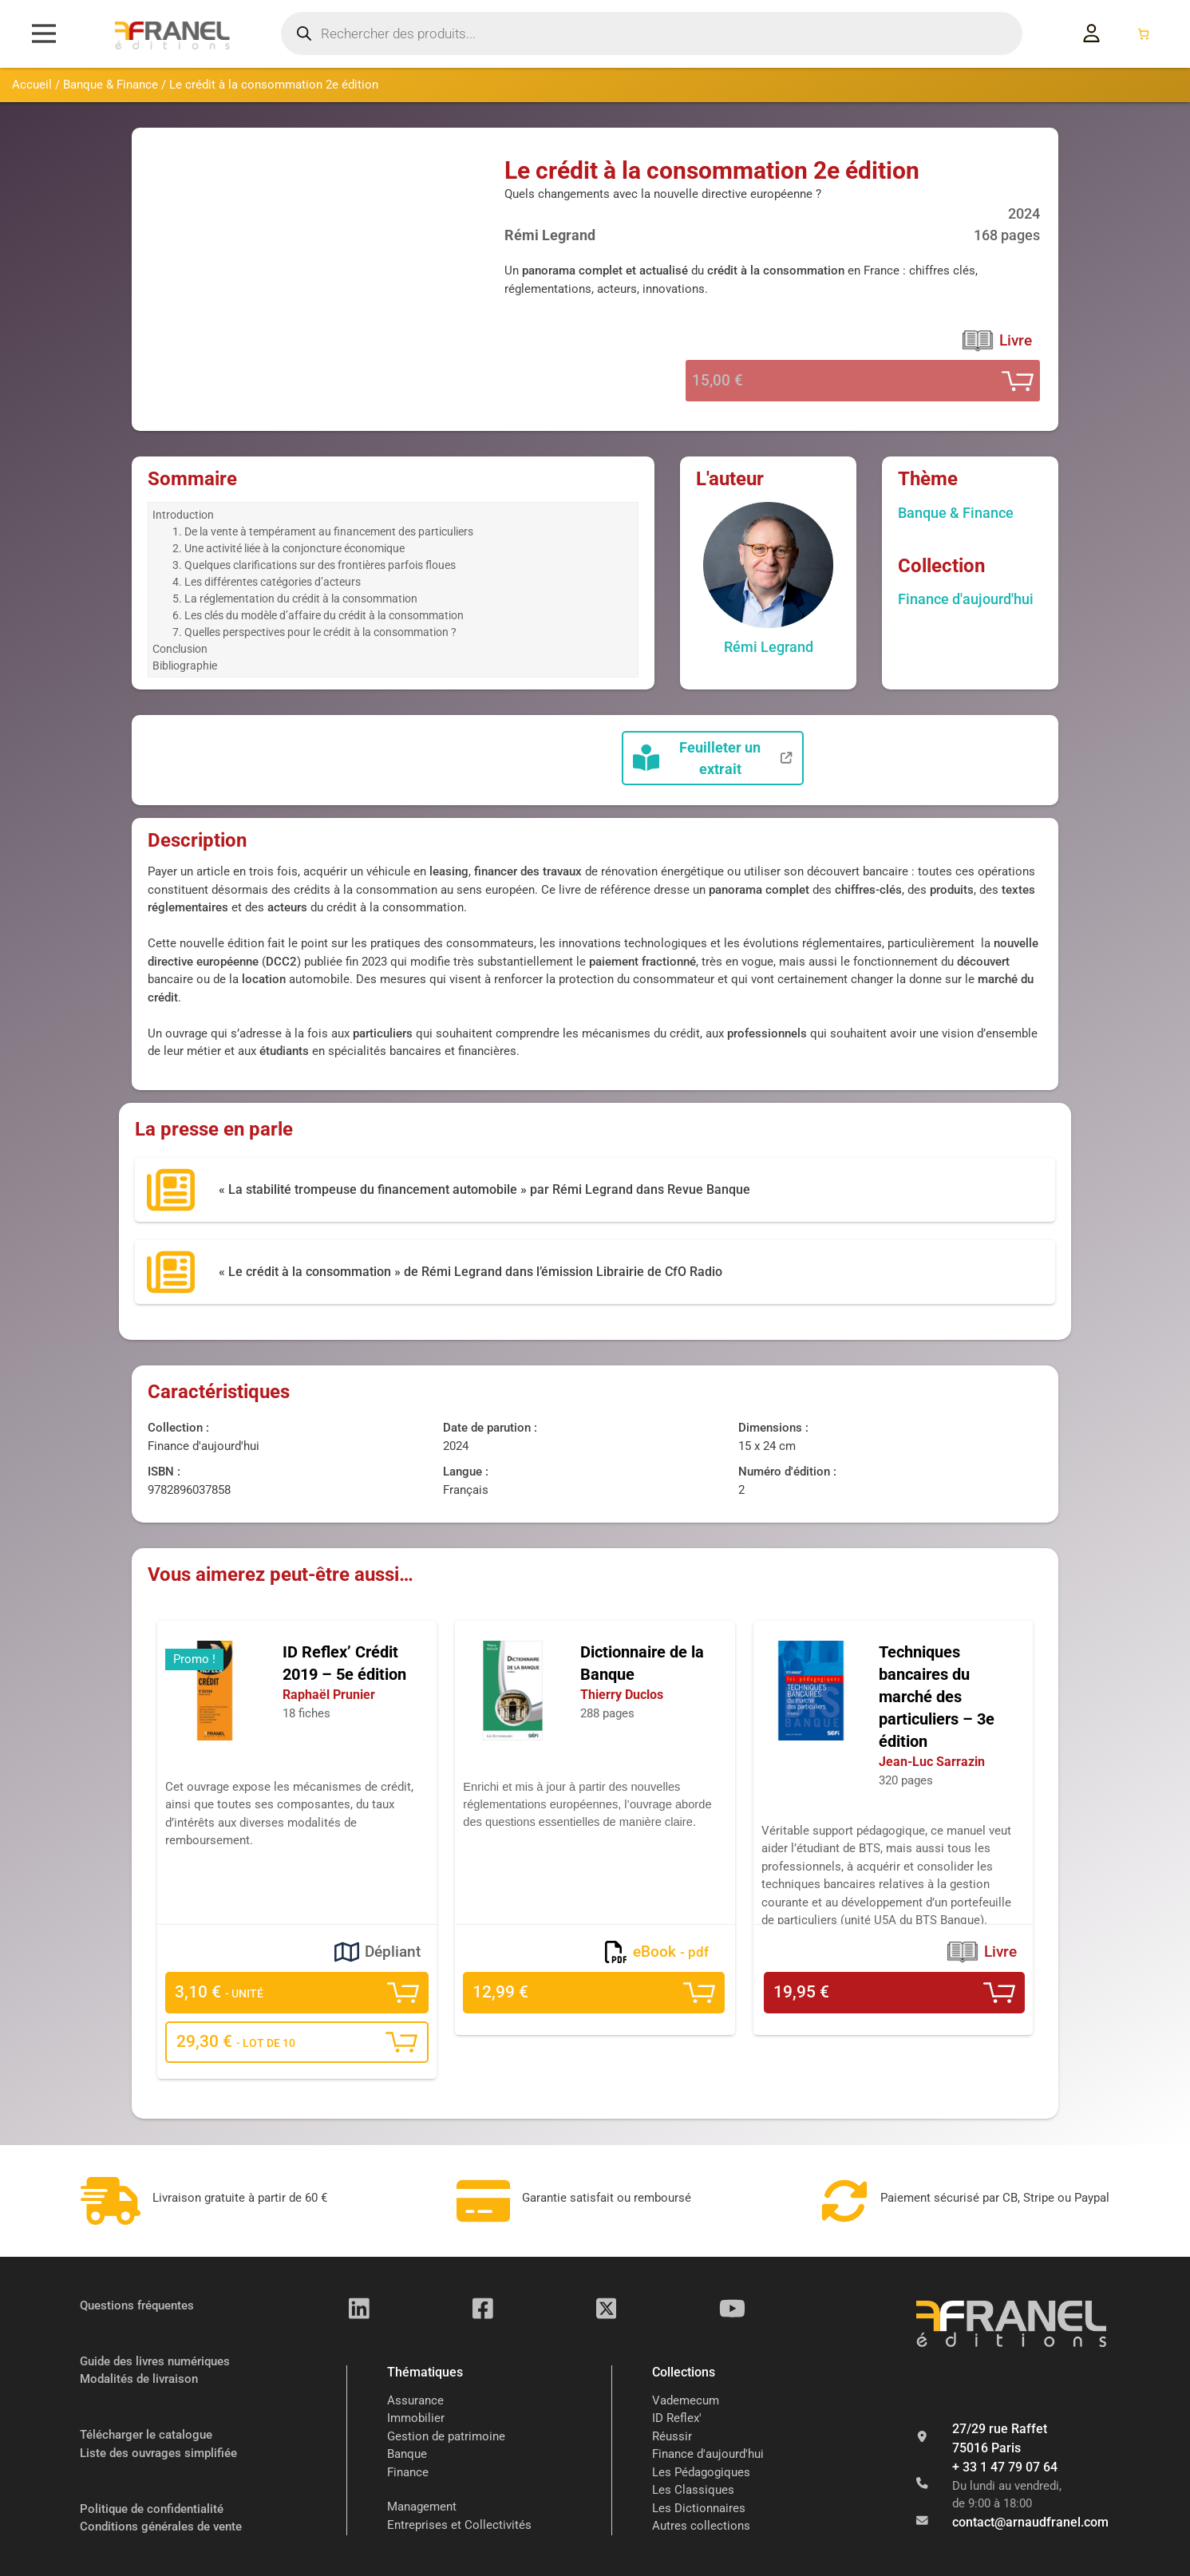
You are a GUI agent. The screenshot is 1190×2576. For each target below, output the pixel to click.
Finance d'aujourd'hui (966, 599)
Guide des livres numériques (155, 2361)
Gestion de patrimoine (446, 2436)
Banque (407, 2455)
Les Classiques (693, 2490)
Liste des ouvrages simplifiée (158, 2453)
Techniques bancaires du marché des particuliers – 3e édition (936, 1696)
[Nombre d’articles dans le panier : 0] (1143, 33)
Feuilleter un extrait (713, 758)
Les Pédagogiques (701, 2472)
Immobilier (416, 2419)
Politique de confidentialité (151, 2509)
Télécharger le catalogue (146, 2435)
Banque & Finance (110, 84)
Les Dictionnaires (698, 2508)
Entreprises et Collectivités (459, 2525)
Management (422, 2507)
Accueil (32, 84)
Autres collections (701, 2526)
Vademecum (685, 2400)
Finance (408, 2472)
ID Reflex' (677, 2419)
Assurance (415, 2400)
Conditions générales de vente (161, 2526)
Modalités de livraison (139, 2379)
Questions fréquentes (137, 2305)
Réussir (672, 2436)
